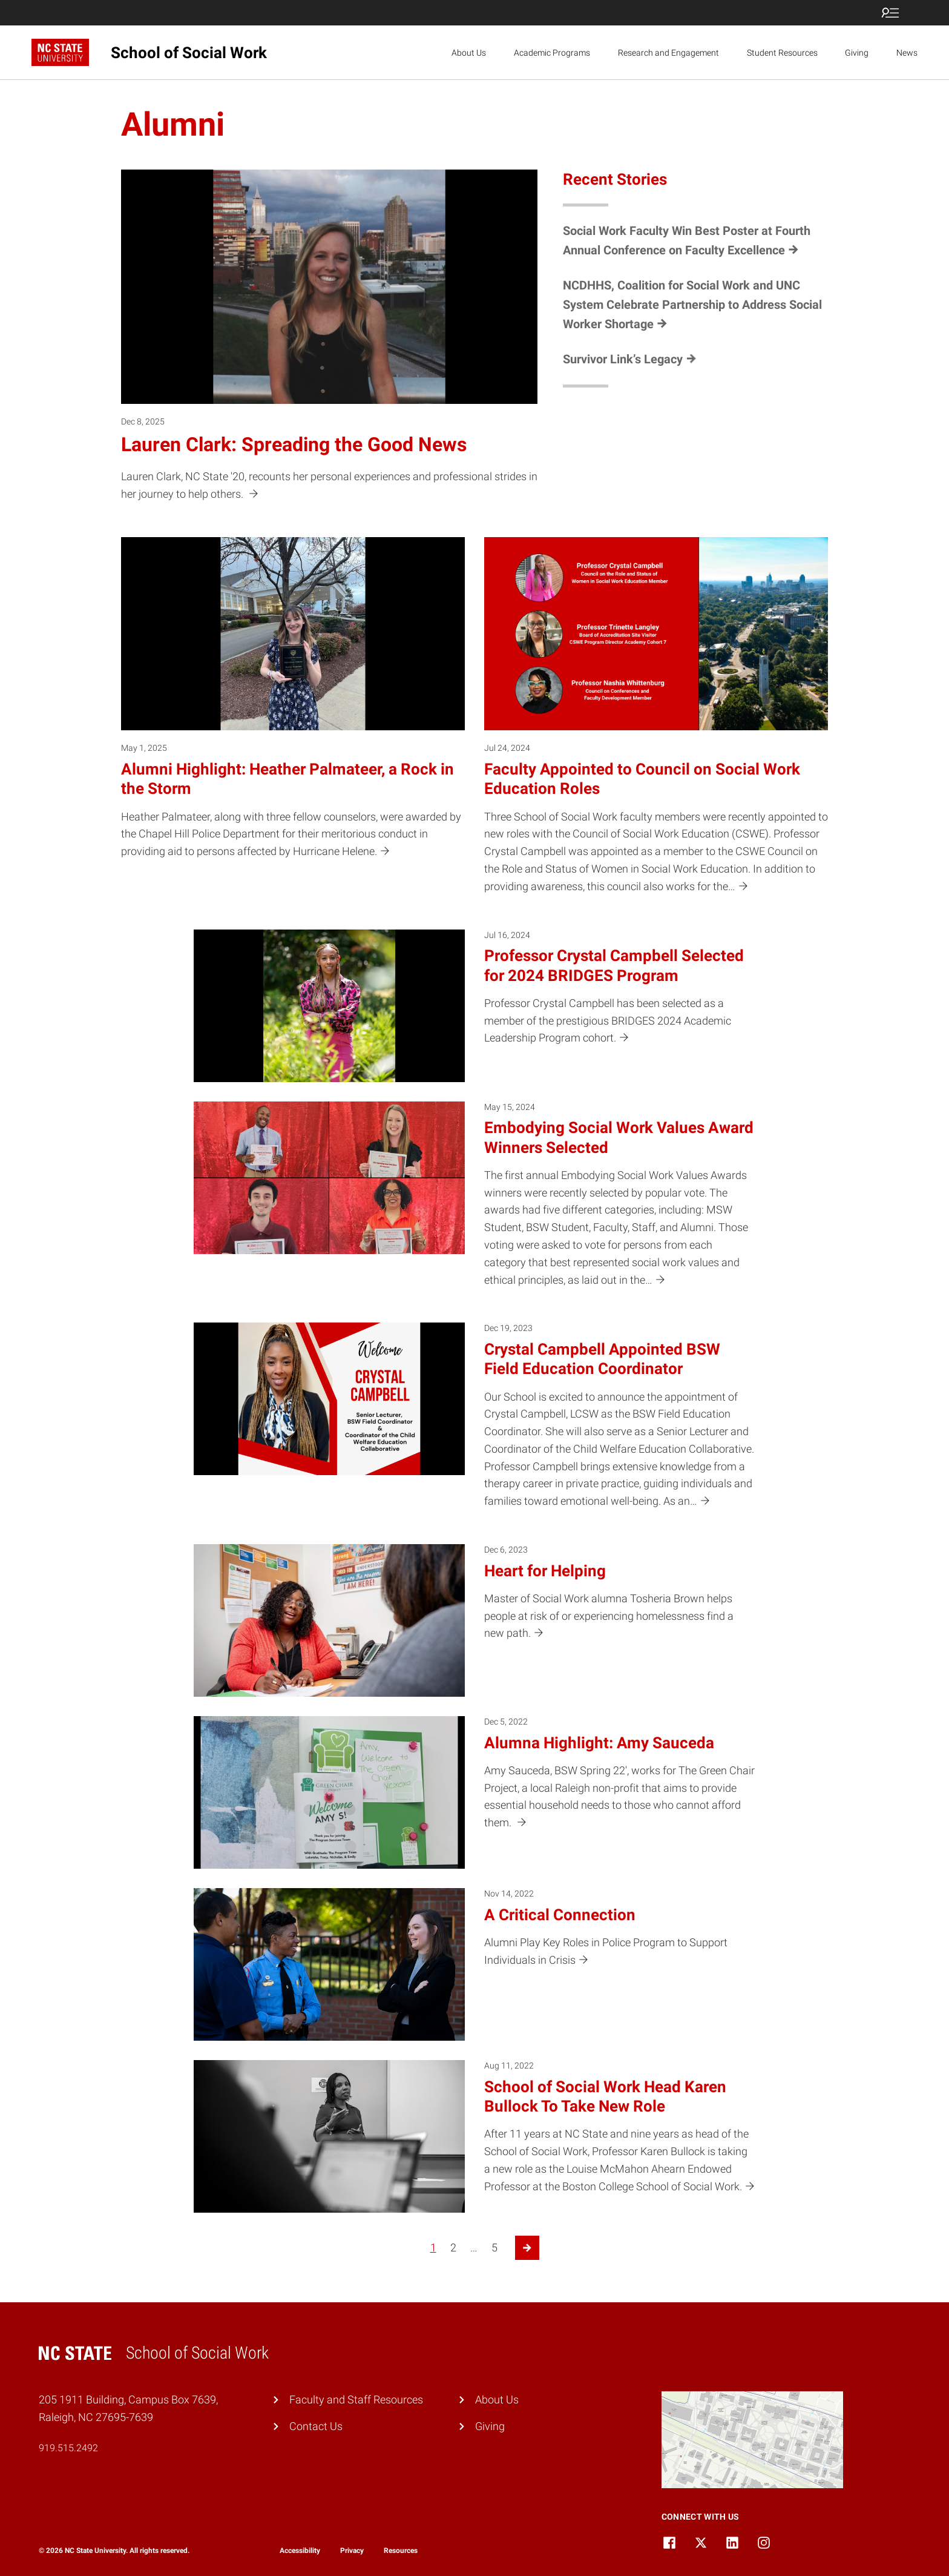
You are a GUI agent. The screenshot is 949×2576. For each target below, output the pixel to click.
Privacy (352, 2550)
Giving (857, 53)
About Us (469, 53)
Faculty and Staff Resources (356, 2399)
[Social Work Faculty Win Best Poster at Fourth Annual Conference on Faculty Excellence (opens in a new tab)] (692, 240)
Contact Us (316, 2426)
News (907, 53)
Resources (401, 2550)
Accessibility (300, 2550)
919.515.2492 (68, 2448)
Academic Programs (552, 53)
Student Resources (782, 53)
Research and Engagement (668, 53)
